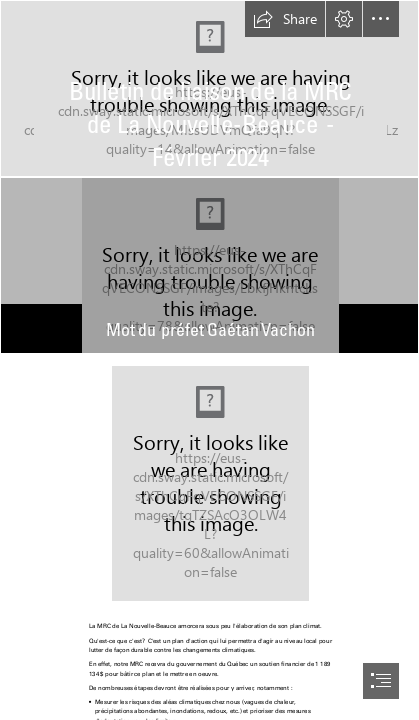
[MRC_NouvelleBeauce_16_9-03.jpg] (209, 88)
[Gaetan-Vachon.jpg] (209, 265)
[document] (209, 360)
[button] (285, 19)
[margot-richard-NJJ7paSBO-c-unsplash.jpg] (209, 483)
